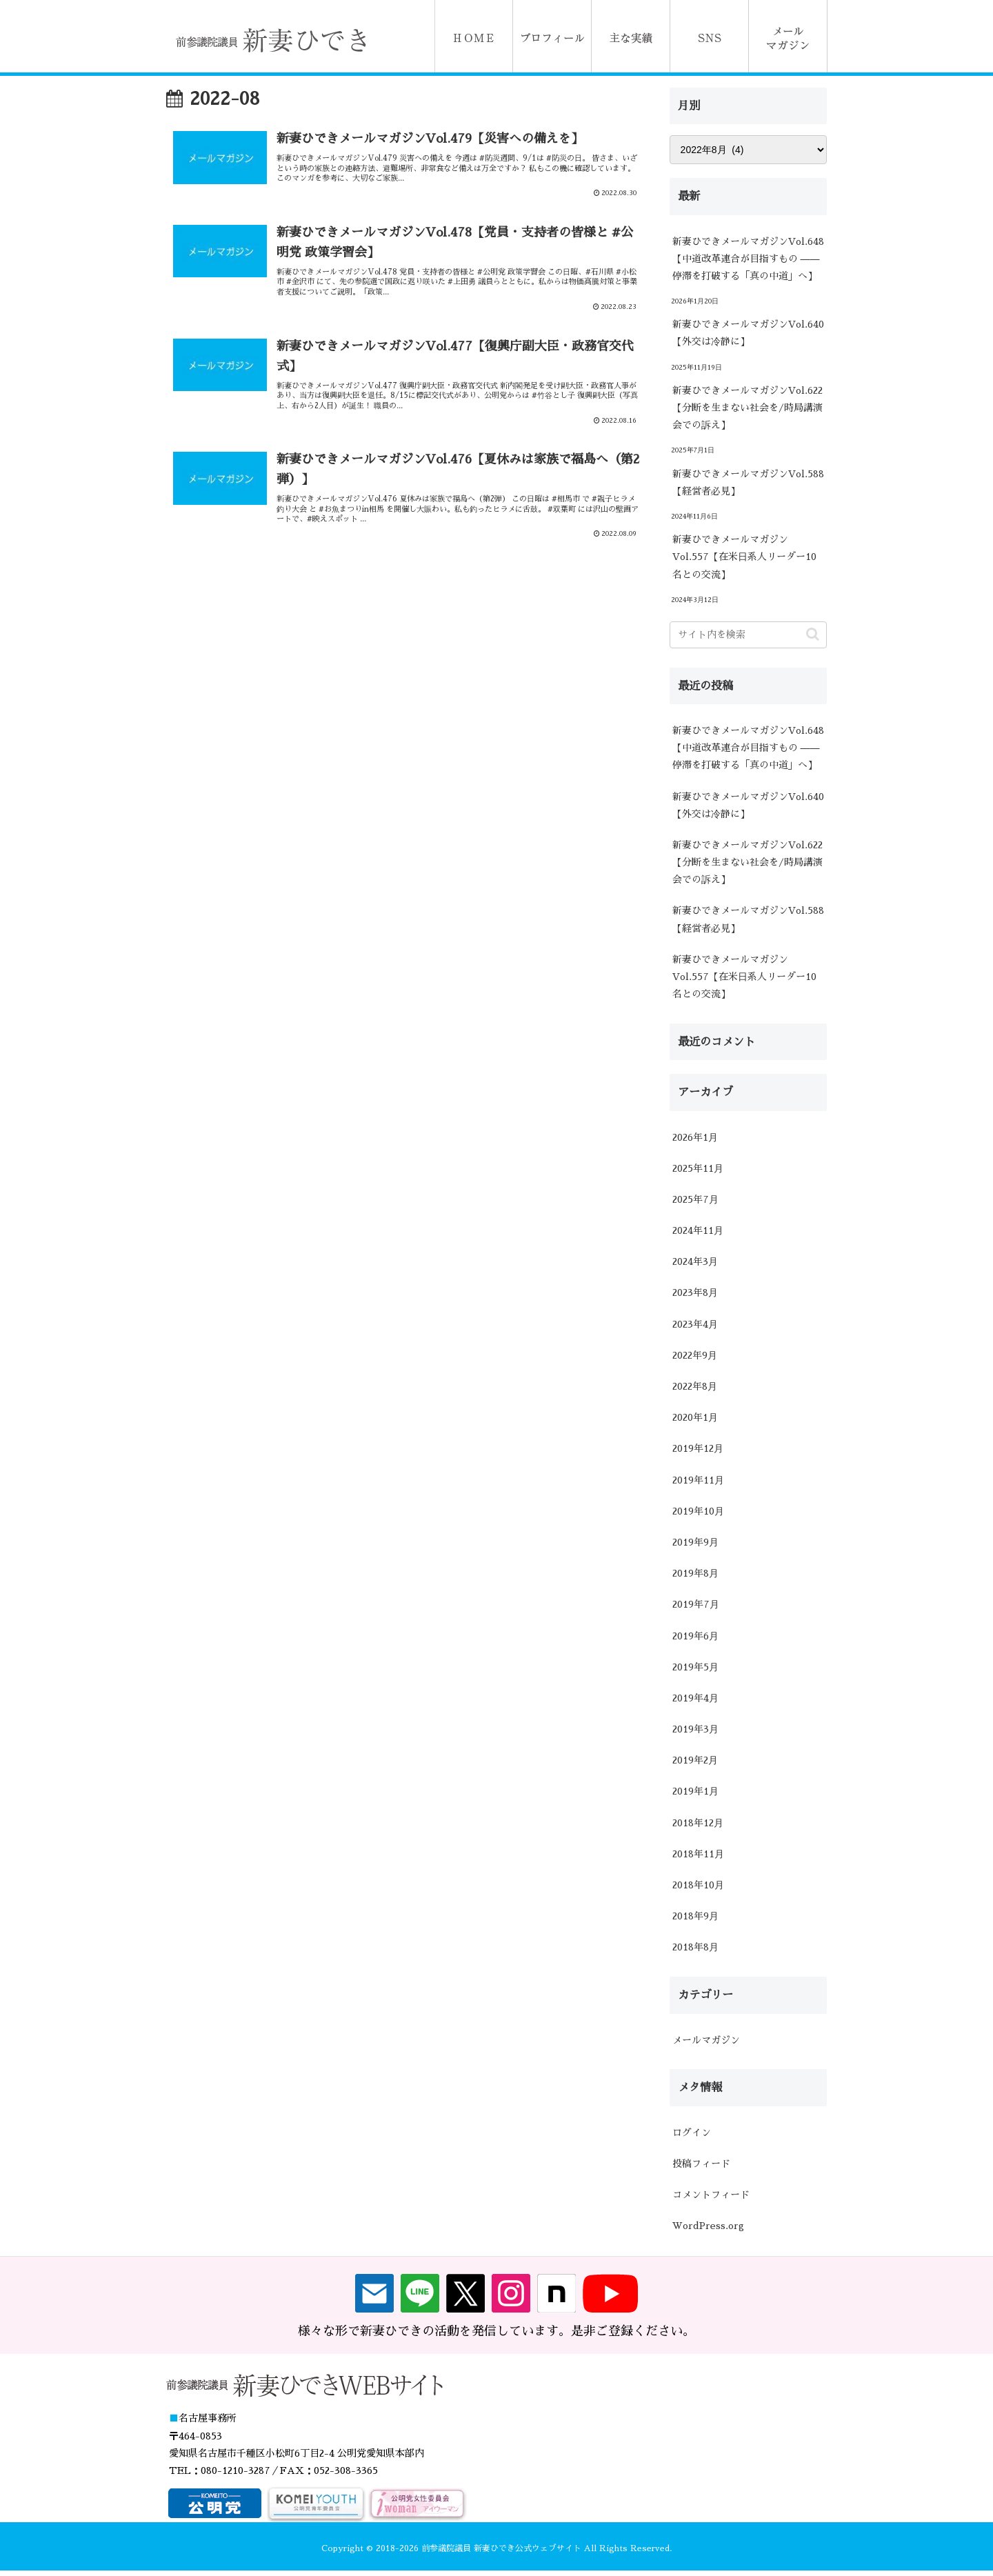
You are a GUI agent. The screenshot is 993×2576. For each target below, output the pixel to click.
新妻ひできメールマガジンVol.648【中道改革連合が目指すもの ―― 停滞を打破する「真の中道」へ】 (748, 259)
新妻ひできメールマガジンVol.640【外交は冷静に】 (748, 332)
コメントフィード (711, 2194)
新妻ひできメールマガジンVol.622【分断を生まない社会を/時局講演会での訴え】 (747, 408)
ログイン (691, 2132)
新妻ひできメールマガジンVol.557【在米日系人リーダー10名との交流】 (744, 557)
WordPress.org (708, 2225)
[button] (813, 634)
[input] (748, 634)
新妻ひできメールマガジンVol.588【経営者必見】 (748, 482)
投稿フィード (701, 2163)
